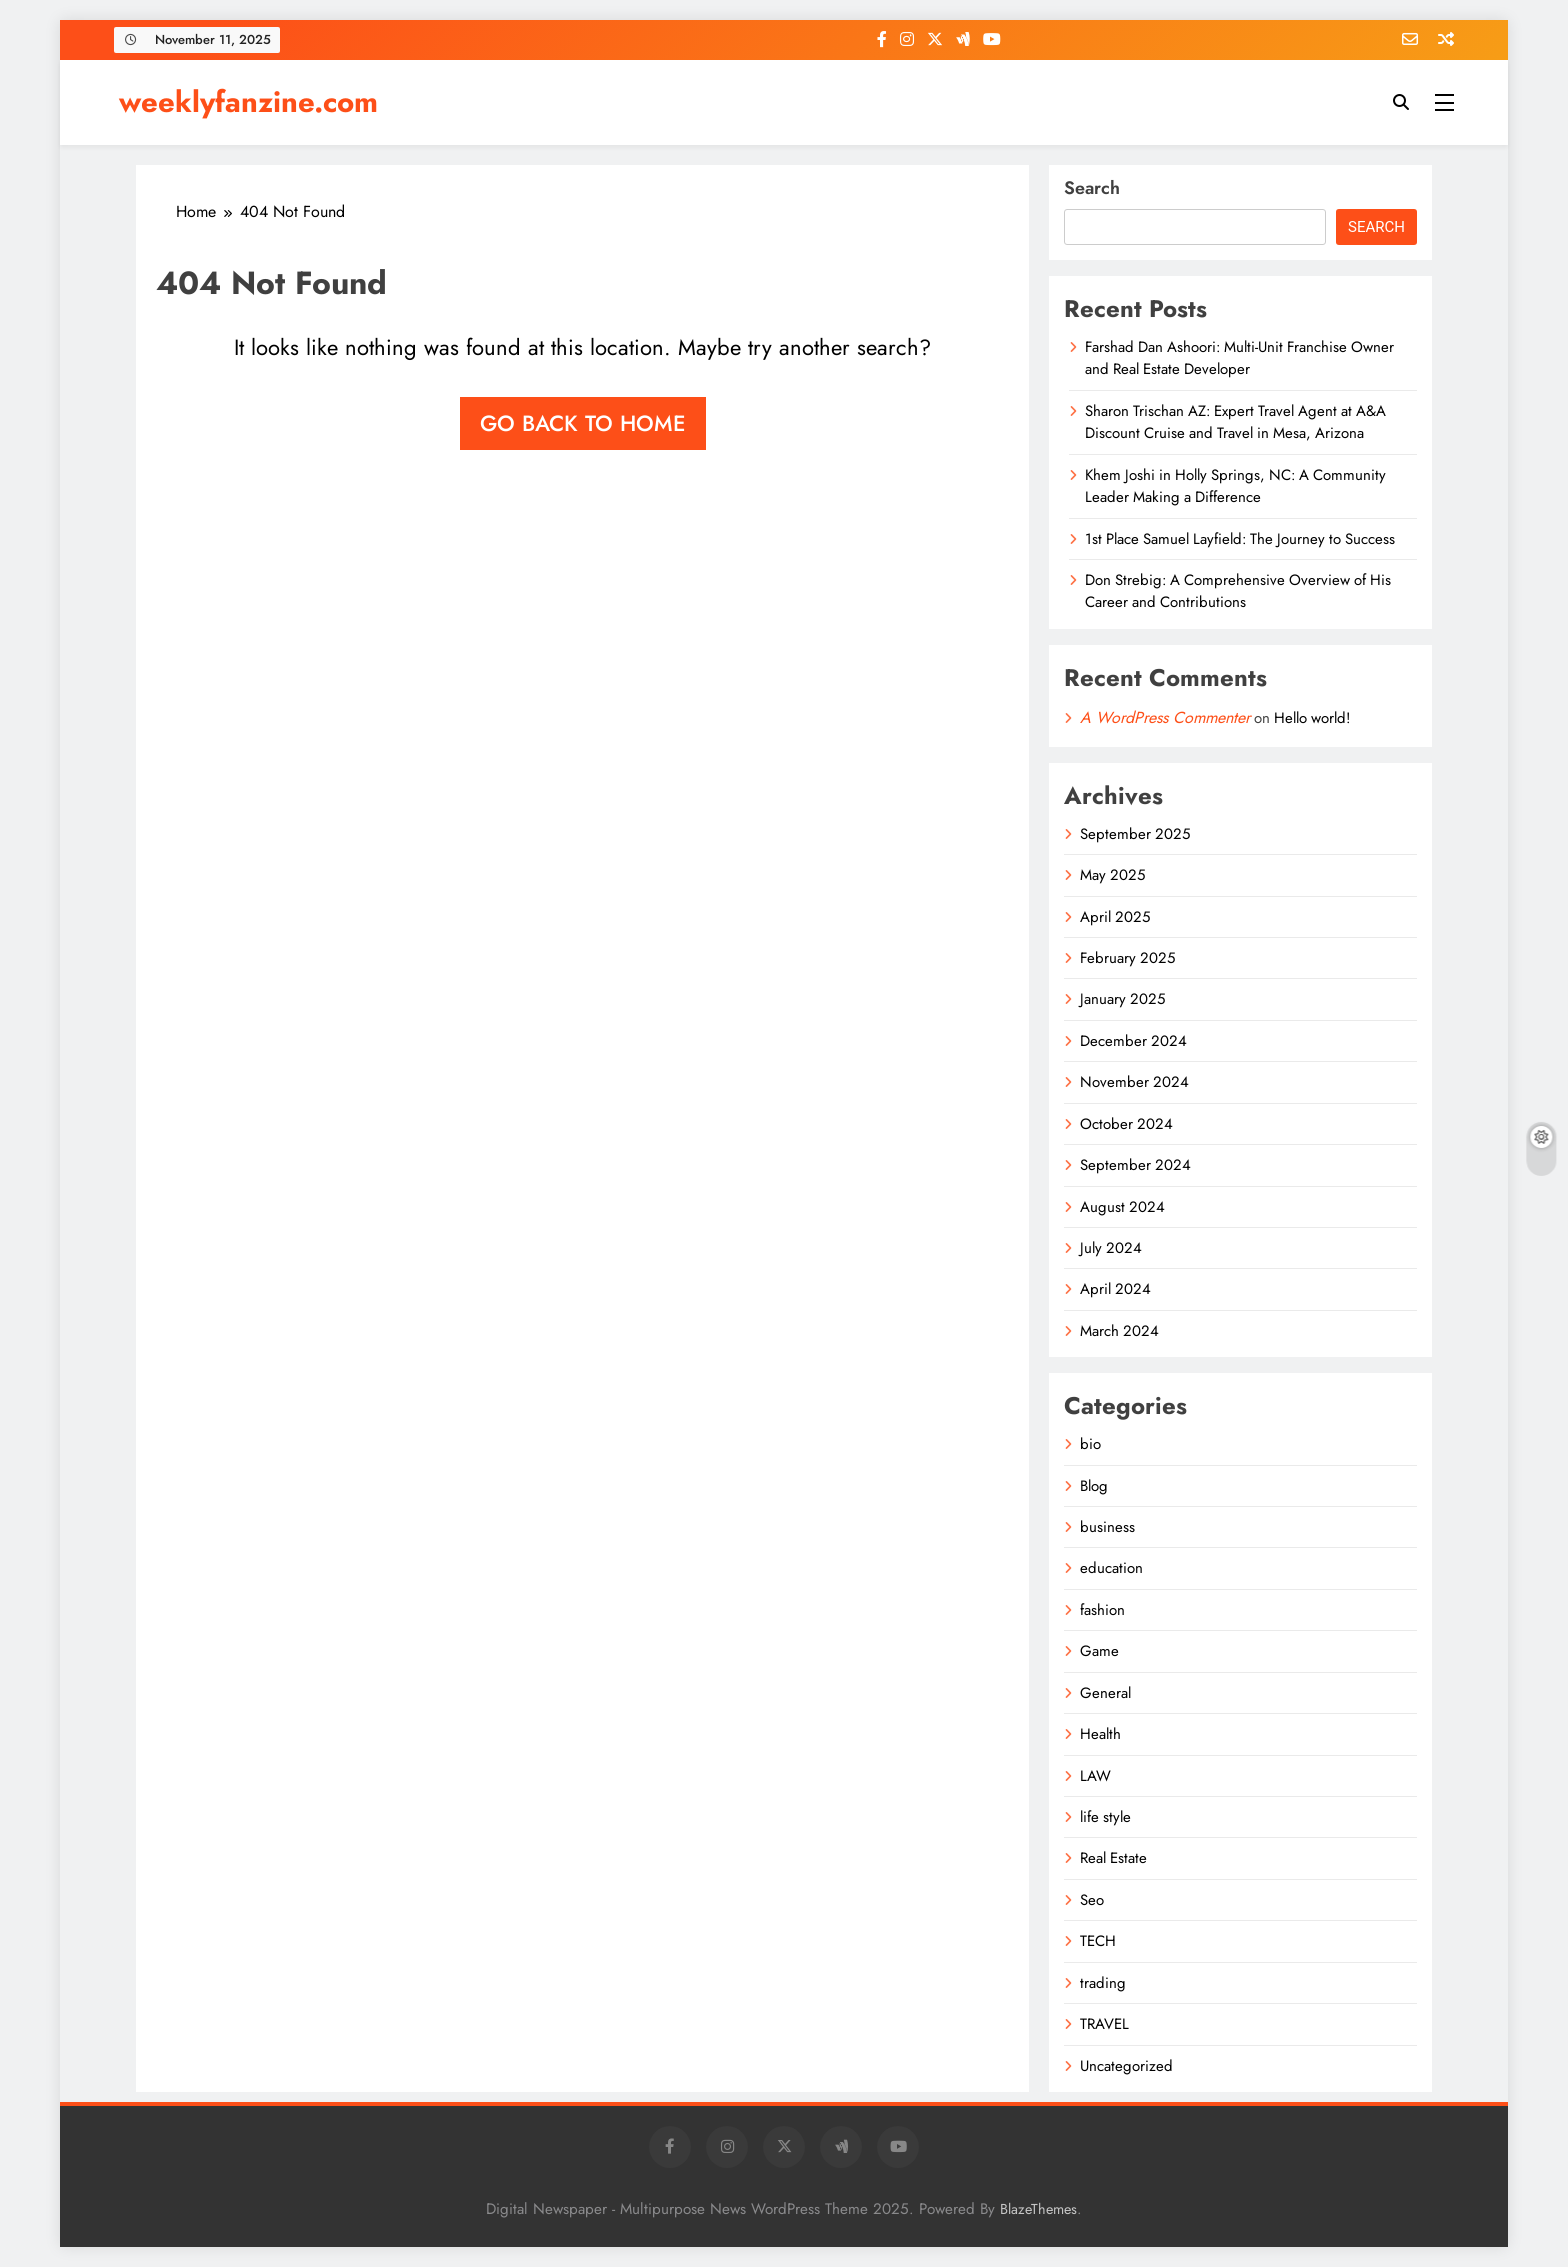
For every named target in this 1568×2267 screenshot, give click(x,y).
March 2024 (1119, 1331)
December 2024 (1133, 1041)
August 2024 (1122, 1207)
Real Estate (1113, 1858)
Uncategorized (1126, 2066)
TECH (1098, 1941)
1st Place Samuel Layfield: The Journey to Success (1240, 539)
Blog (1094, 1486)
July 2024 (1111, 1248)
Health (1100, 1734)
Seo (1092, 1900)
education (1111, 1568)
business (1107, 1527)
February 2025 (1127, 958)
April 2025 (1115, 917)
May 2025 (1112, 875)
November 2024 (1134, 1082)
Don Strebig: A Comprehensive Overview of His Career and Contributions (1238, 591)
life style (1105, 1817)
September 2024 (1135, 1165)
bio (1090, 1444)
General (1105, 1693)
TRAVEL (1104, 2024)
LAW (1095, 1776)
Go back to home (583, 423)
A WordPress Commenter (1165, 717)
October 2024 (1126, 1124)
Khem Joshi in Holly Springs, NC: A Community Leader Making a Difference (1235, 486)
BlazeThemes (1038, 2209)
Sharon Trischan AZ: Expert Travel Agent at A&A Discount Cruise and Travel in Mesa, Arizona (1235, 422)
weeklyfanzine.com (248, 102)
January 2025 (1122, 999)
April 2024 (1115, 1289)
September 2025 (1135, 834)
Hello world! (1312, 718)
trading (1103, 1983)
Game (1099, 1651)
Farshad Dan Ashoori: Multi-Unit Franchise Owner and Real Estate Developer (1239, 358)
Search (1092, 188)
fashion (1102, 1610)
